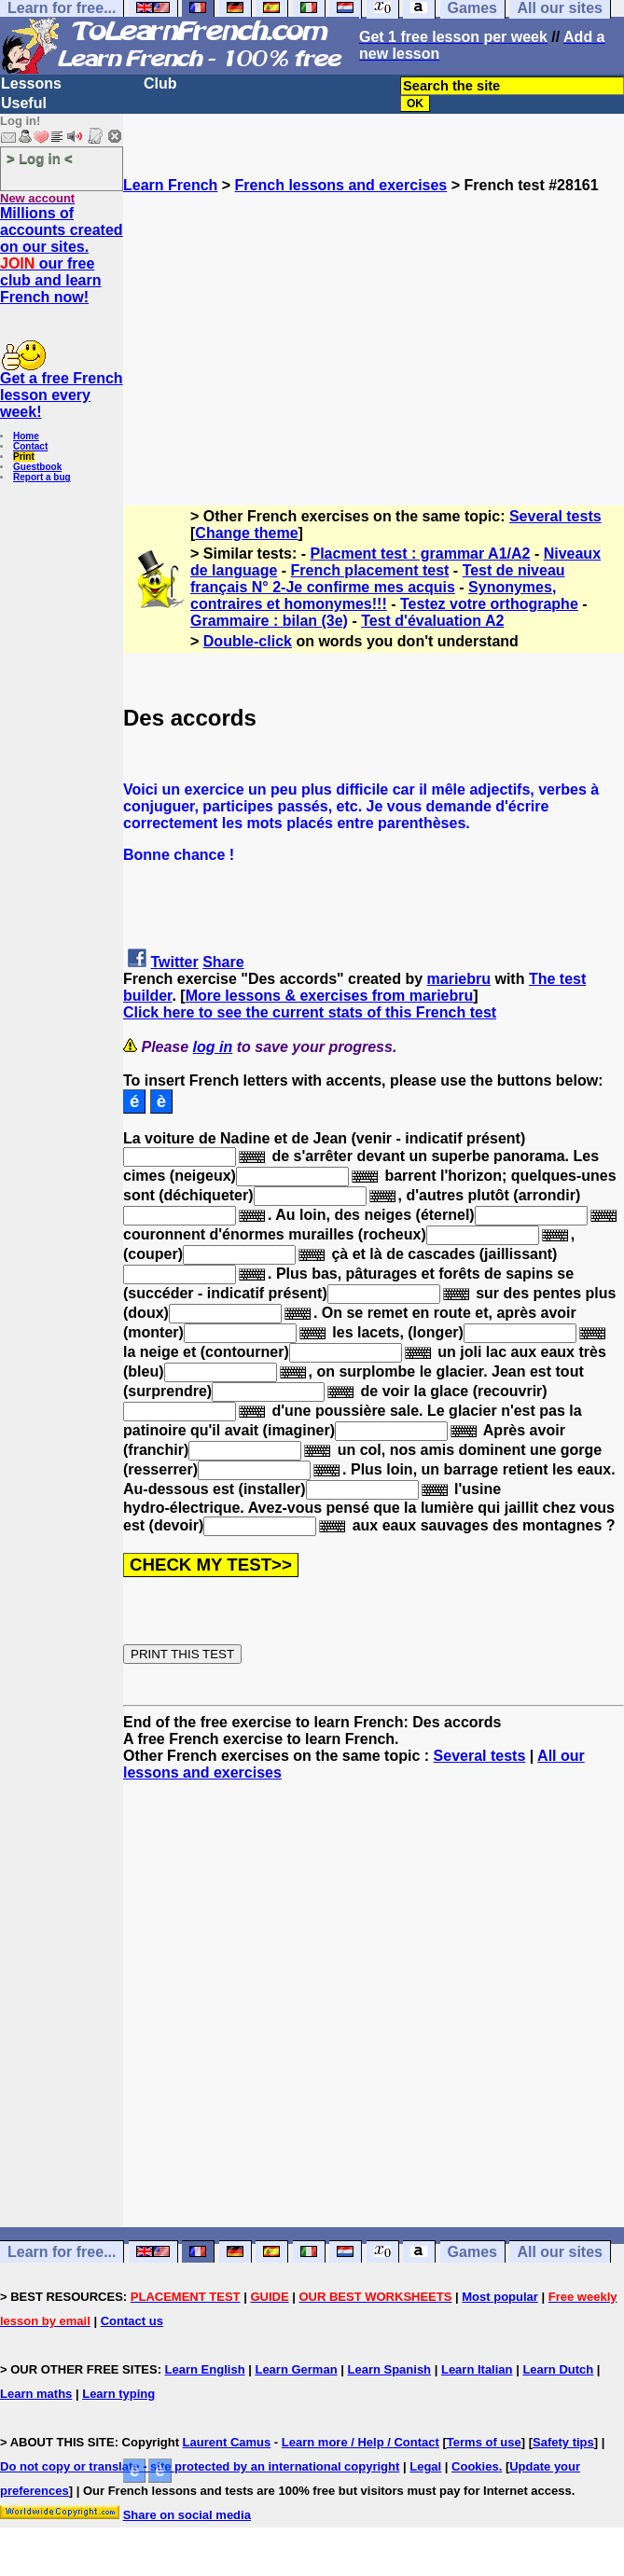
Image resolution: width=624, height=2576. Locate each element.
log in (213, 1047)
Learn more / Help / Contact (360, 2442)
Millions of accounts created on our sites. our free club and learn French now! (61, 255)
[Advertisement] (373, 324)
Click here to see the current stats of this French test (309, 1012)
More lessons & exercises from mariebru (330, 996)
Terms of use (484, 2442)
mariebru (459, 979)
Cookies (475, 2466)
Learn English (205, 2369)
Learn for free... (61, 2252)
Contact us (132, 2321)
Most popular (500, 2297)
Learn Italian (477, 2369)
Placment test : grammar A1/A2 (421, 553)
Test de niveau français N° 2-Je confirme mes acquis (377, 578)
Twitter (174, 962)
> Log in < (40, 158)
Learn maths (36, 2394)
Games (472, 2252)
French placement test (370, 570)
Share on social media (187, 2515)
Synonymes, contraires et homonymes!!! (373, 595)
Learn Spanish (389, 2369)
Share (222, 962)
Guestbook (37, 467)
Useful (24, 103)
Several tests (555, 516)
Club (160, 83)
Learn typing (118, 2394)
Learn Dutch (557, 2369)
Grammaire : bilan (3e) (269, 621)
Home (26, 436)
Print (24, 456)
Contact (30, 446)
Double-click (247, 641)
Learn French (170, 185)
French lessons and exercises (341, 185)
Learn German (296, 2369)
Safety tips (563, 2442)
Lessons (31, 83)
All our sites (560, 2252)
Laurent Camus (227, 2442)
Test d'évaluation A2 (432, 621)
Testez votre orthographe (489, 604)
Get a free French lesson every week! (61, 395)
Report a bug (42, 477)
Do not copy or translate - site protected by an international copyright (199, 2466)
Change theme (246, 533)
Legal (425, 2466)
